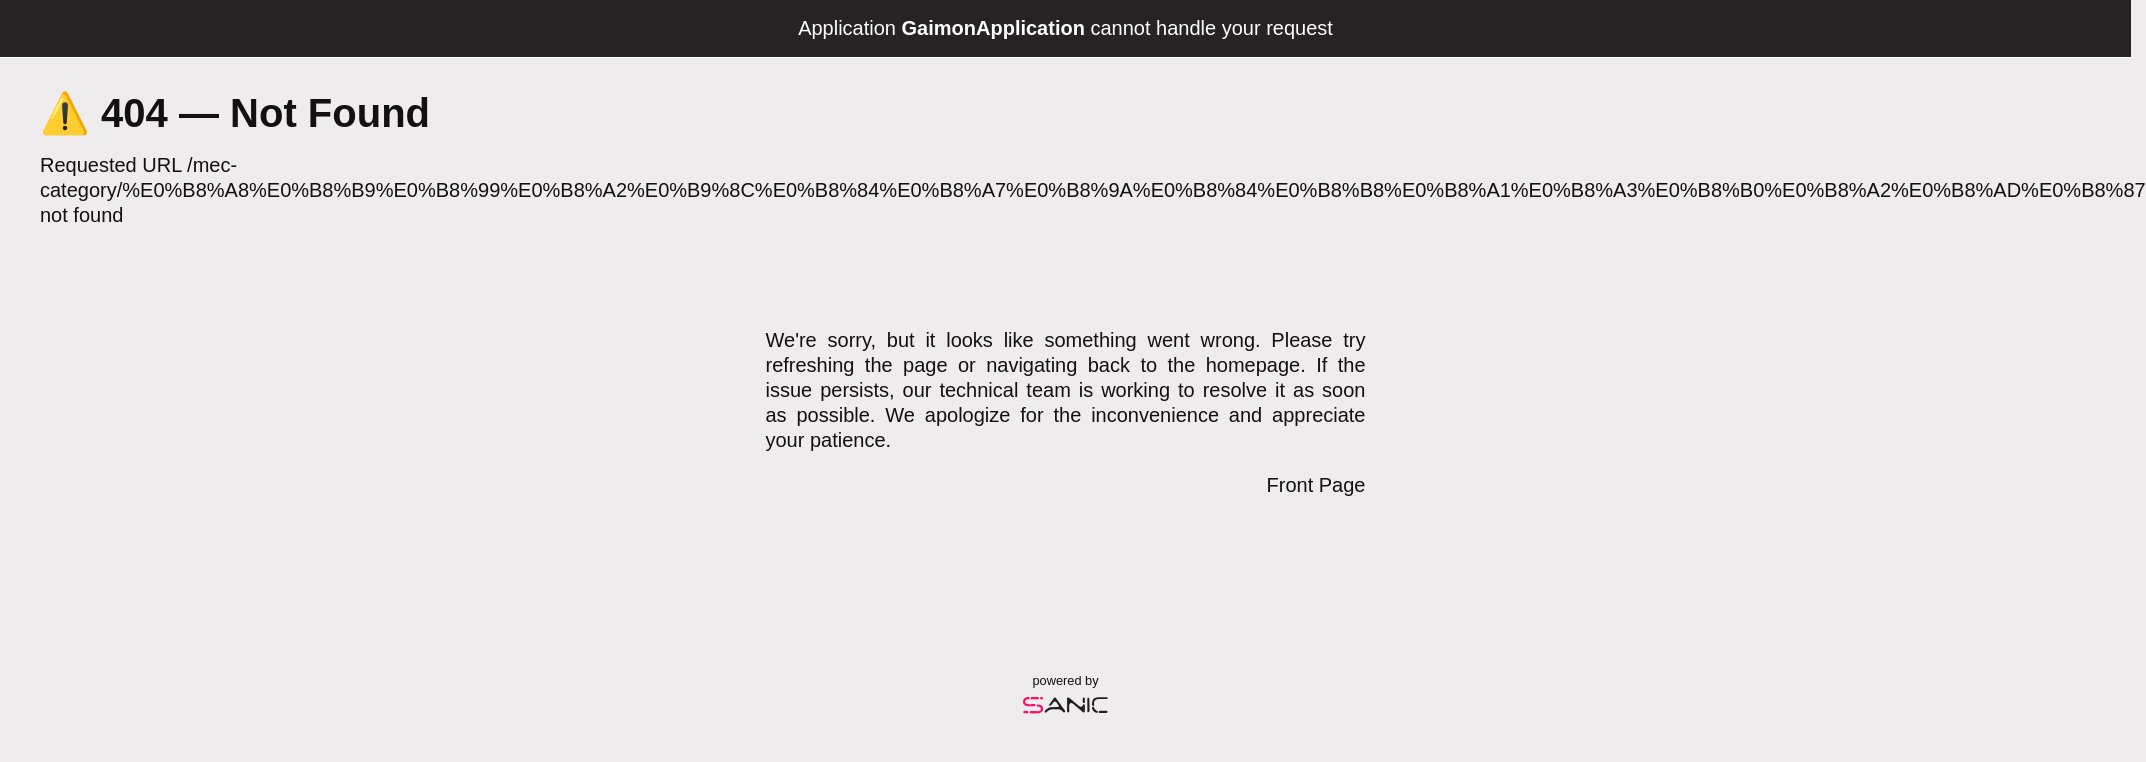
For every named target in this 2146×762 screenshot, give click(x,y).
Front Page (1316, 485)
